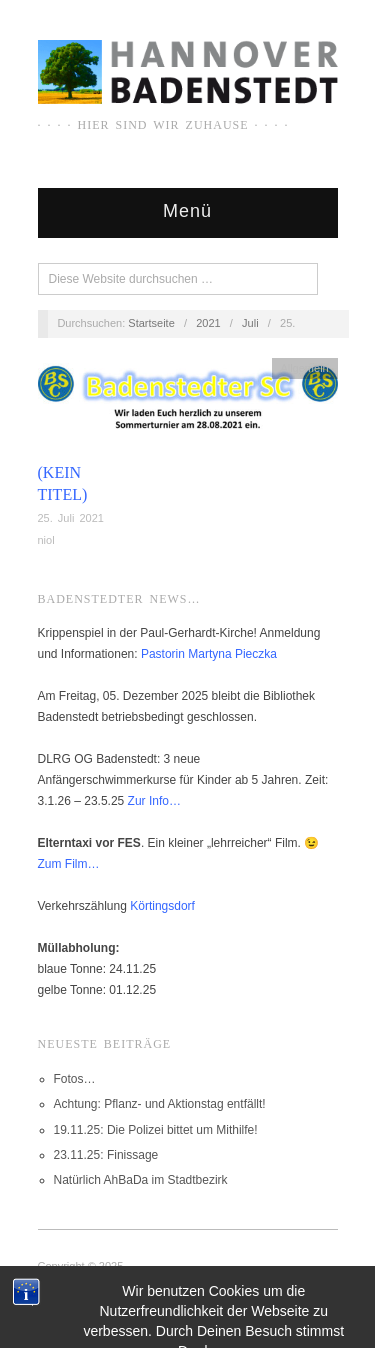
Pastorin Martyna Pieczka (209, 654)
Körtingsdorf (162, 906)
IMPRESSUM (71, 1287)
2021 (208, 323)
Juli (250, 323)
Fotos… (75, 1079)
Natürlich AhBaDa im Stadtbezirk (141, 1180)
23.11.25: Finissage (106, 1155)
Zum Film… (69, 864)
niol (46, 540)
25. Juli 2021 (71, 518)
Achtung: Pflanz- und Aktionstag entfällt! (160, 1104)
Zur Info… (154, 801)
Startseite (151, 323)
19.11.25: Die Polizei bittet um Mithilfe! (156, 1130)
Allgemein (304, 368)
